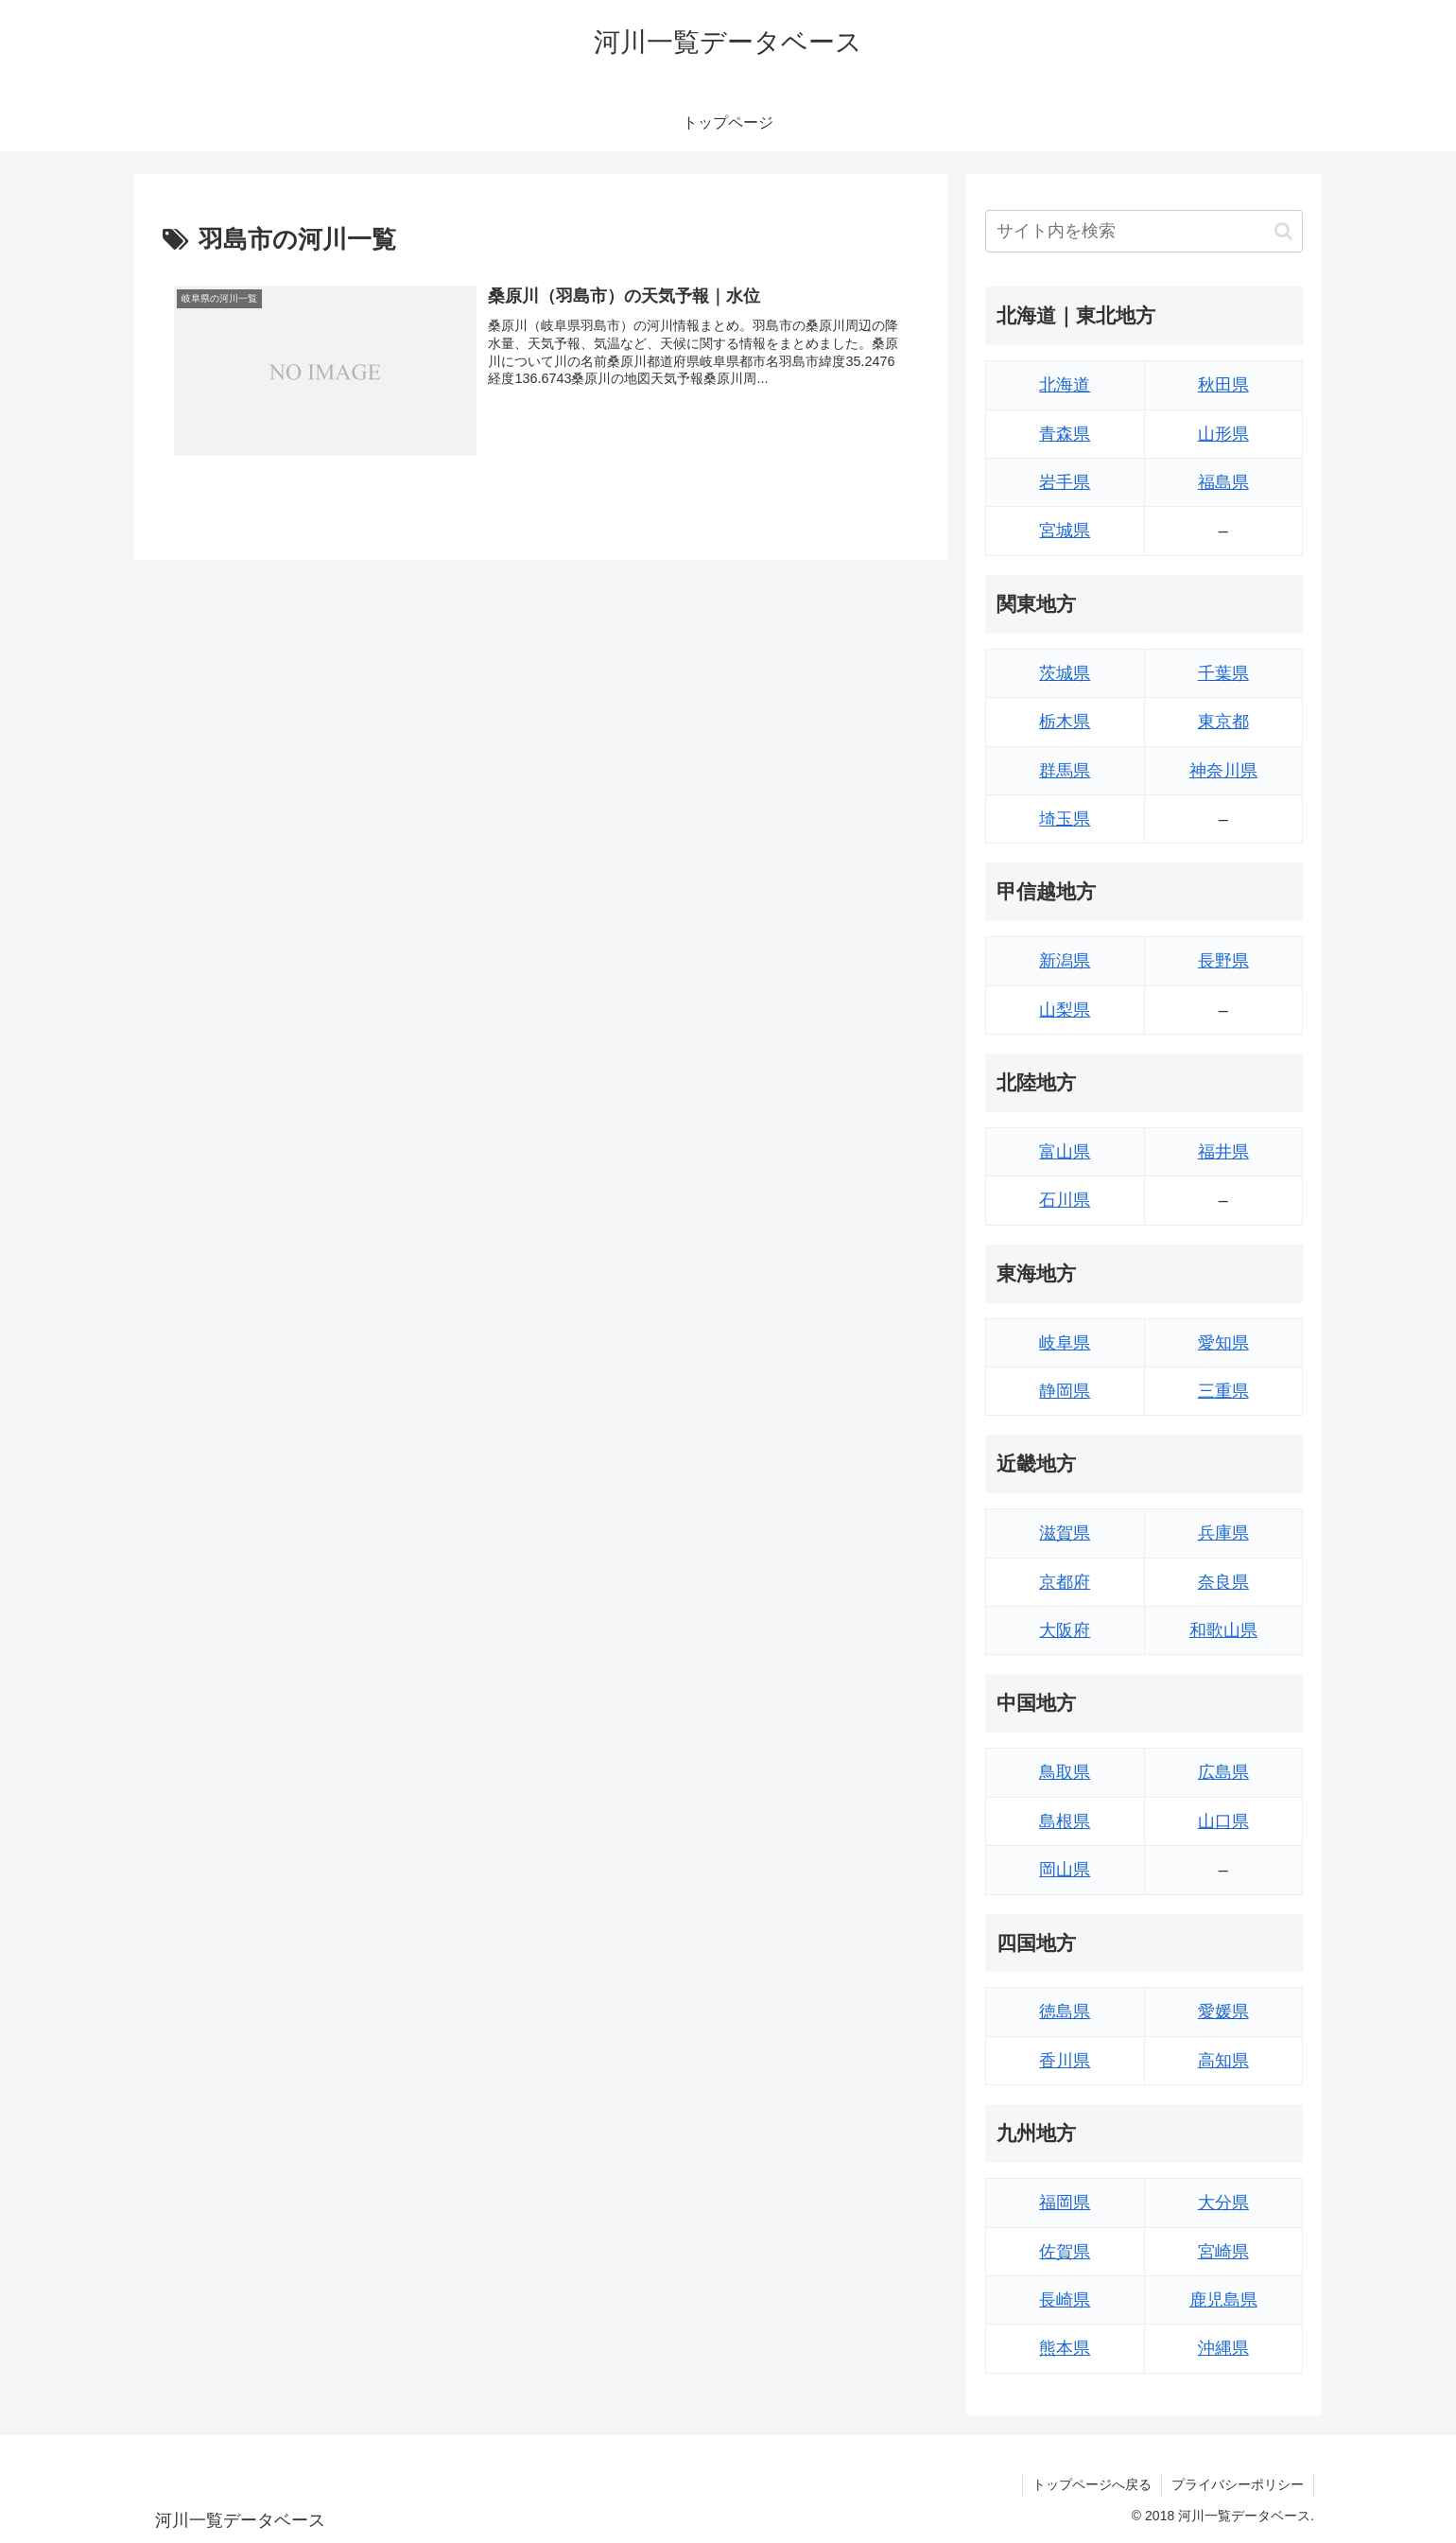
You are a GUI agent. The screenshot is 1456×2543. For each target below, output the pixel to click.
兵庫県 (1223, 1533)
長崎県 (1064, 2299)
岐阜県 (1064, 1342)
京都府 (1064, 1582)
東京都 (1223, 721)
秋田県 (1223, 384)
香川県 (1064, 2060)
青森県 (1064, 434)
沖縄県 (1223, 2348)
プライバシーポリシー (1237, 2484)
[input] (1144, 231)
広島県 (1223, 1772)
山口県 (1223, 1821)
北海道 (1064, 384)
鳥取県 (1064, 1772)
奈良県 (1223, 1582)
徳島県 (1064, 2011)
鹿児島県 (1223, 2299)
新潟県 (1064, 960)
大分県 (1223, 2202)
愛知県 (1223, 1342)
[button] (1283, 231)
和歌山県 (1223, 1630)
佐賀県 (1064, 2251)
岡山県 (1064, 1869)
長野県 (1223, 960)
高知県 (1223, 2060)
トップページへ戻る (1092, 2484)
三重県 (1223, 1391)
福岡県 (1064, 2202)
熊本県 (1064, 2348)
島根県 (1064, 1821)
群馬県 (1064, 770)
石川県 (1064, 1200)
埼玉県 (1064, 819)
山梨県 (1064, 1010)
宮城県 (1064, 530)
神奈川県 (1223, 770)
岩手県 (1064, 482)
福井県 (1223, 1151)
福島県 (1223, 482)
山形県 (1223, 434)
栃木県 (1064, 721)
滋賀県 (1064, 1533)
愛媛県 (1223, 2011)
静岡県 (1064, 1391)
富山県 (1064, 1151)
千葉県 (1223, 673)
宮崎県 (1223, 2251)
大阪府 (1064, 1630)
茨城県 (1064, 673)
